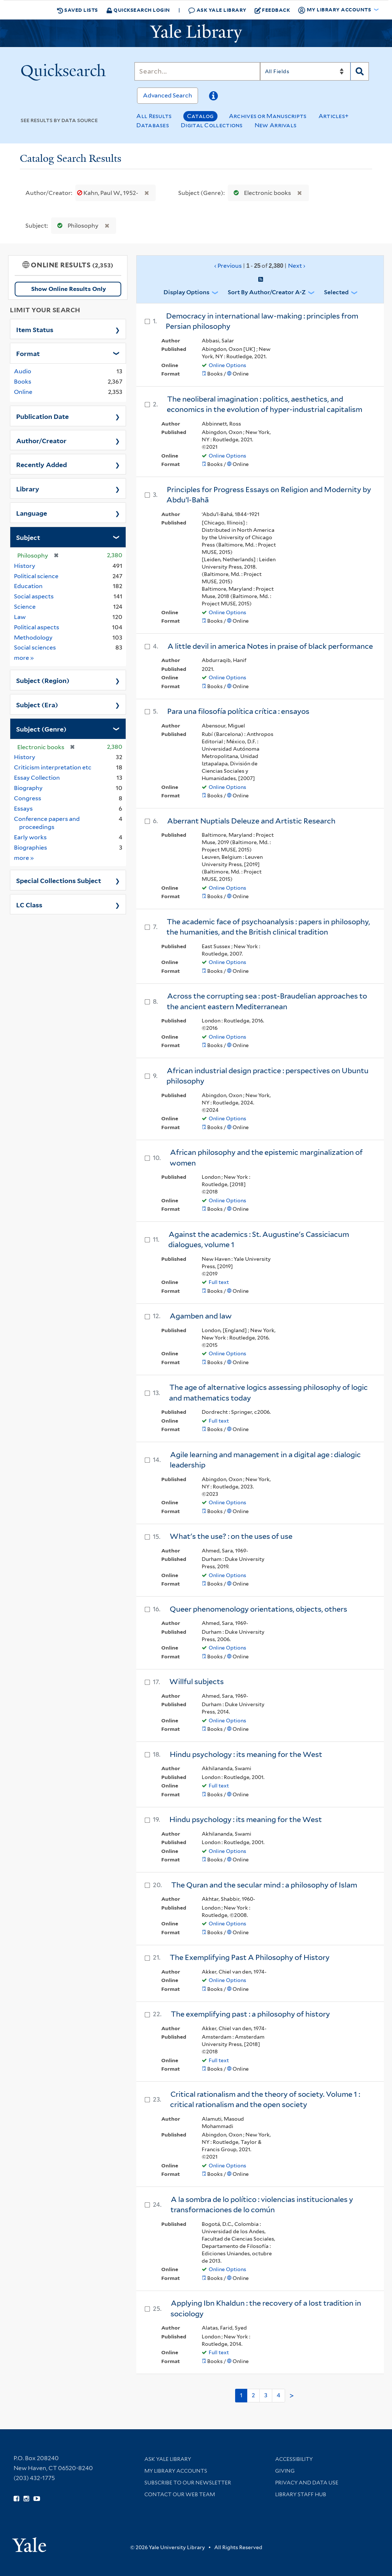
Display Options (186, 292)
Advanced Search (167, 95)
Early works (30, 837)
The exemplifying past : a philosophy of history (250, 2014)
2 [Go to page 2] (253, 2395)
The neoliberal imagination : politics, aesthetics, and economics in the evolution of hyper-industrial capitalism (264, 404)
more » (24, 657)
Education (28, 586)
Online (23, 391)
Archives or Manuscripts (268, 116)
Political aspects (36, 627)
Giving (285, 2471)
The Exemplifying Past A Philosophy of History (250, 1957)
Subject (28, 537)
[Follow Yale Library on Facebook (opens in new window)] (16, 2498)
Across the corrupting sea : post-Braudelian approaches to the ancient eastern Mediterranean (267, 1001)
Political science (36, 576)
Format (28, 353)
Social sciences (35, 647)
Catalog (200, 116)
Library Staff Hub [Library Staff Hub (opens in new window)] (300, 2494)
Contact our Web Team (179, 2494)
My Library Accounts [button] (335, 10)
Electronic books (260, 192)
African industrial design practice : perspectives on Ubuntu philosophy (267, 1076)
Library (27, 488)
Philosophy (76, 225)
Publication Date (42, 416)
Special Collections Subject (58, 880)
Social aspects (34, 596)
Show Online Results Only (68, 288)
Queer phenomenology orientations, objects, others (258, 1609)
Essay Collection (37, 777)
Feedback (272, 10)
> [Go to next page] (291, 2395)
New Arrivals (276, 125)
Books (22, 381)
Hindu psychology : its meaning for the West (246, 1754)
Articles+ (334, 116)
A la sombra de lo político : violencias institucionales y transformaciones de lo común (261, 2204)
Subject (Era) (37, 704)
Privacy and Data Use (306, 2483)
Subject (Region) (42, 680)
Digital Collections (212, 125)
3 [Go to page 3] (265, 2395)
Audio (22, 371)
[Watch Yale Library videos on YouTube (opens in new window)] (36, 2498)
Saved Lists (77, 10)
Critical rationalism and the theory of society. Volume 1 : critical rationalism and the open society (265, 2099)
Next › (296, 265)
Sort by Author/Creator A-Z (267, 292)
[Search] (197, 71)
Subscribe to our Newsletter (187, 2483)
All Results (154, 116)
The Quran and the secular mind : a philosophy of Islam (264, 1885)
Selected (336, 292)
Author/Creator (41, 440)
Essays (23, 808)
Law (20, 616)
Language (31, 512)
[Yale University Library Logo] (196, 33)
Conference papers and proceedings (47, 823)
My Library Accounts (175, 2471)
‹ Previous (260, 266)
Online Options (227, 365)
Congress (27, 798)
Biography (28, 787)
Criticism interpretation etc (52, 767)
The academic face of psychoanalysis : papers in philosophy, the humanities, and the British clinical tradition (268, 927)
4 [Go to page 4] (278, 2395)
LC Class (29, 904)
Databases (152, 125)
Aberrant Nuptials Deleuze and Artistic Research (251, 820)
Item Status (34, 329)
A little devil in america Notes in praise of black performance (270, 646)
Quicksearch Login (138, 9)
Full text (219, 1282)
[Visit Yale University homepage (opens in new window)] (29, 2542)
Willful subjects (196, 1681)
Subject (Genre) (41, 728)
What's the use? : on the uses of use (231, 1536)
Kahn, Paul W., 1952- (108, 192)
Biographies (30, 847)
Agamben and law (201, 1316)
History (24, 565)
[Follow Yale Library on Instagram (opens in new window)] (26, 2498)
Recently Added (41, 464)
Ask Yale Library (217, 10)
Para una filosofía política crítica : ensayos (238, 711)
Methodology (33, 637)
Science (25, 606)
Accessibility (294, 2459)
